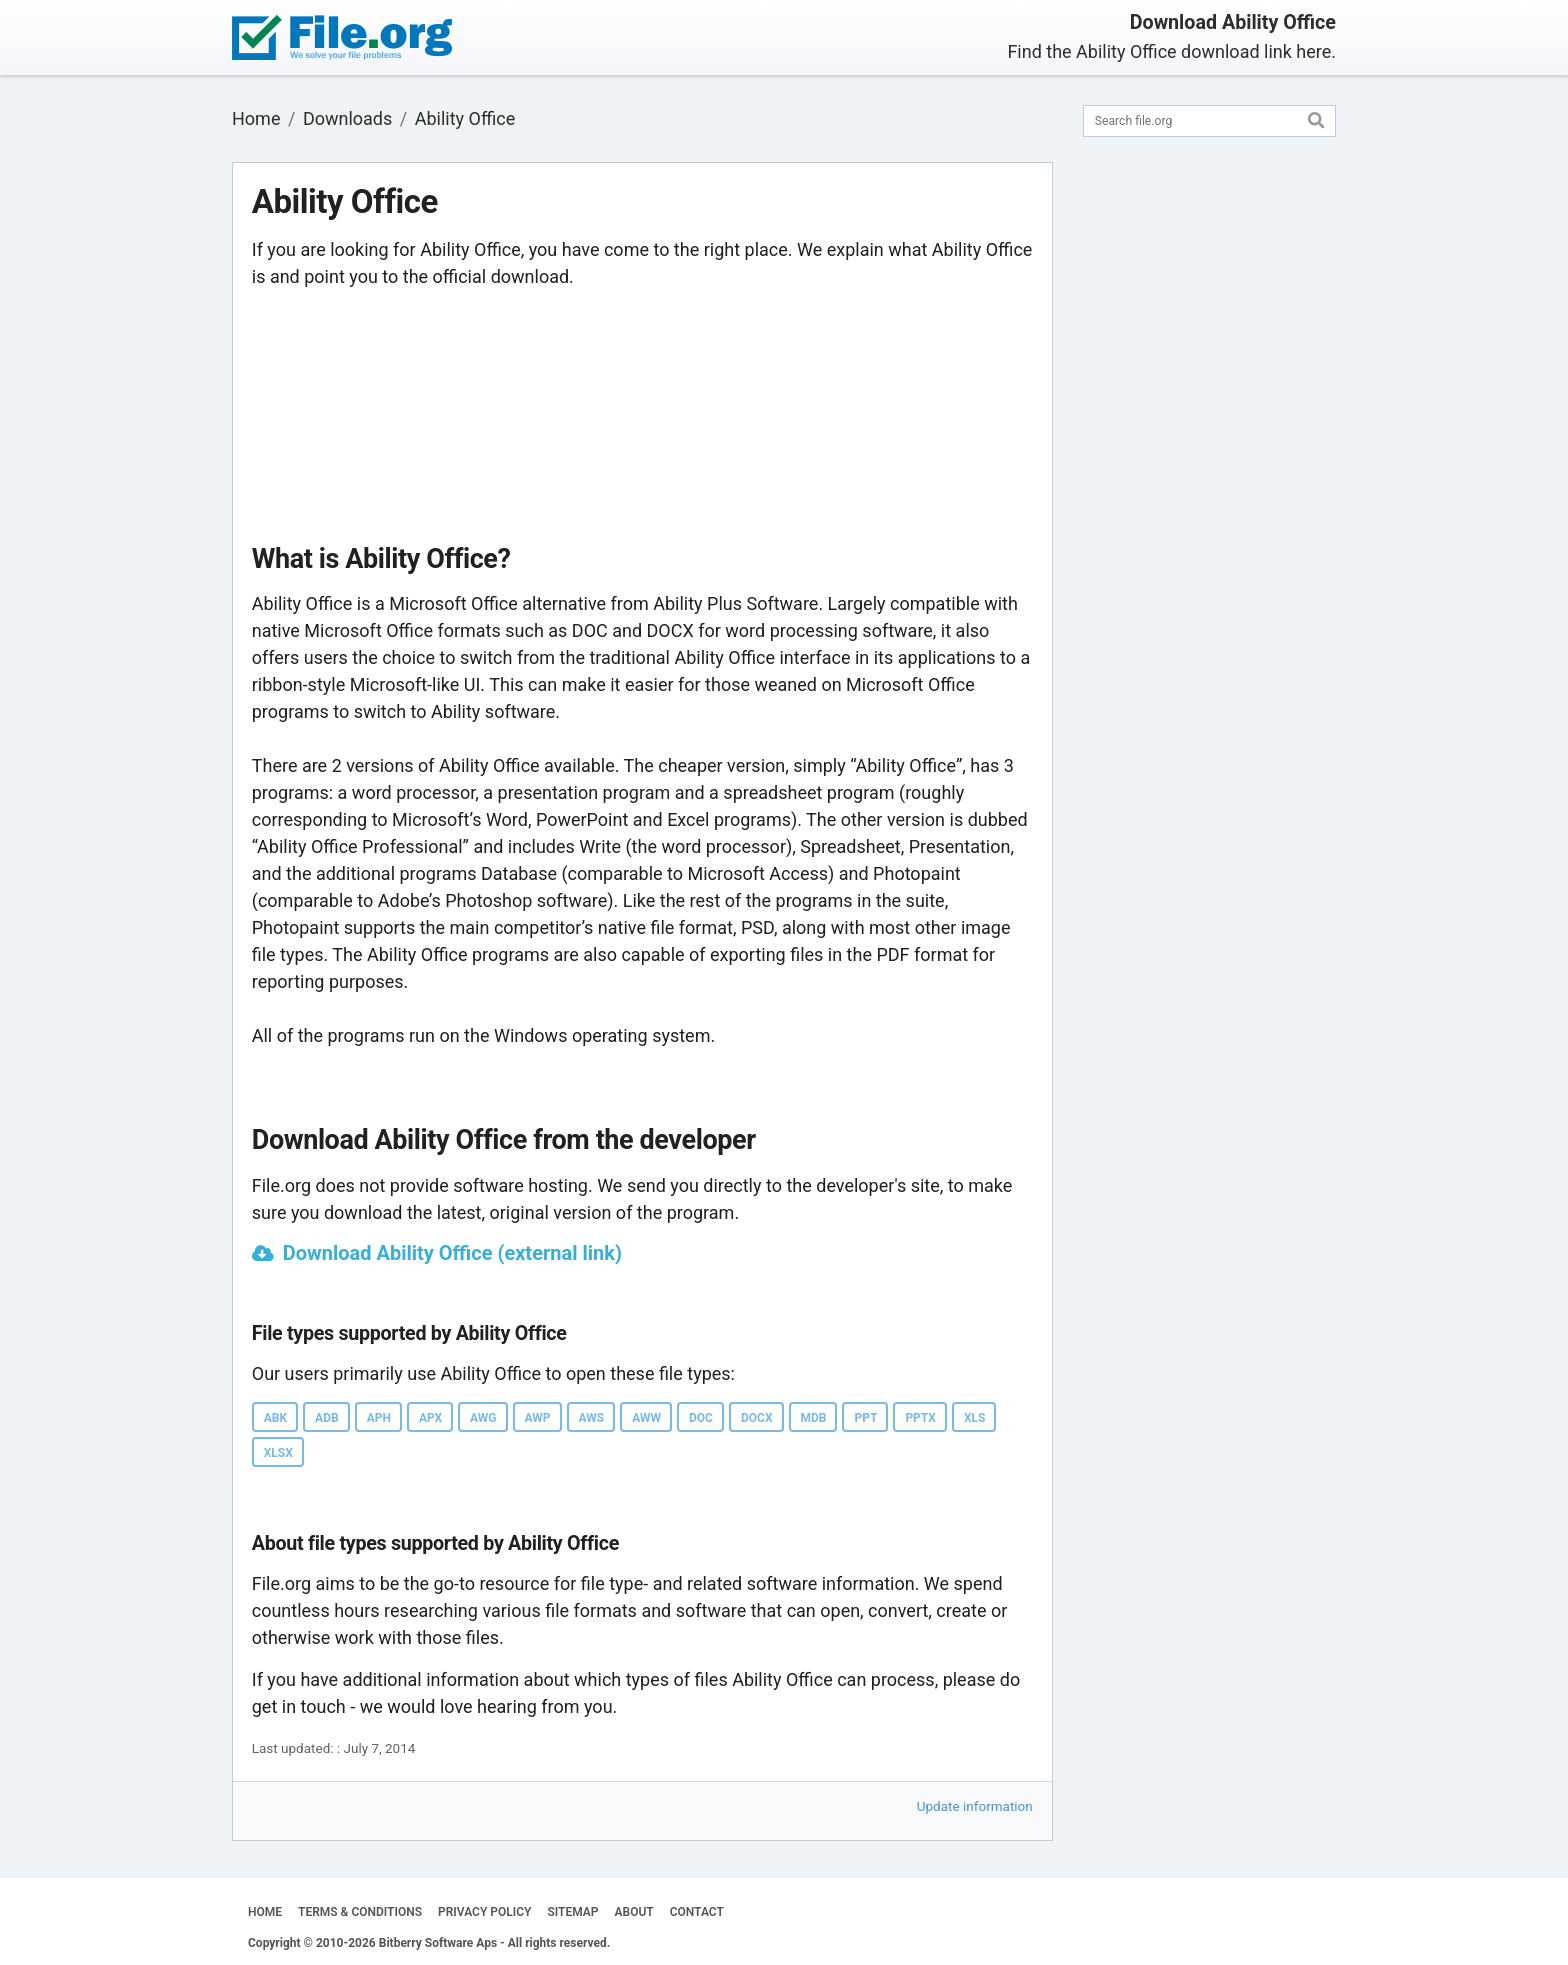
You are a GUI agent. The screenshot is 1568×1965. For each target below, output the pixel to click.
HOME (265, 1912)
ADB (327, 1418)
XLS (975, 1418)
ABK (275, 1418)
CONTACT (697, 1912)
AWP (538, 1418)
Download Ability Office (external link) (452, 1253)
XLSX (278, 1453)
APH (379, 1418)
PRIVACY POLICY (484, 1912)
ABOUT (634, 1912)
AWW (646, 1418)
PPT (865, 1418)
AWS (592, 1418)
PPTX (920, 1418)
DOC (701, 1418)
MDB (814, 1418)
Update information (975, 1806)
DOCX (757, 1418)
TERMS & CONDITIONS (360, 1912)
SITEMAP (572, 1912)
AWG (483, 1418)
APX (430, 1418)
